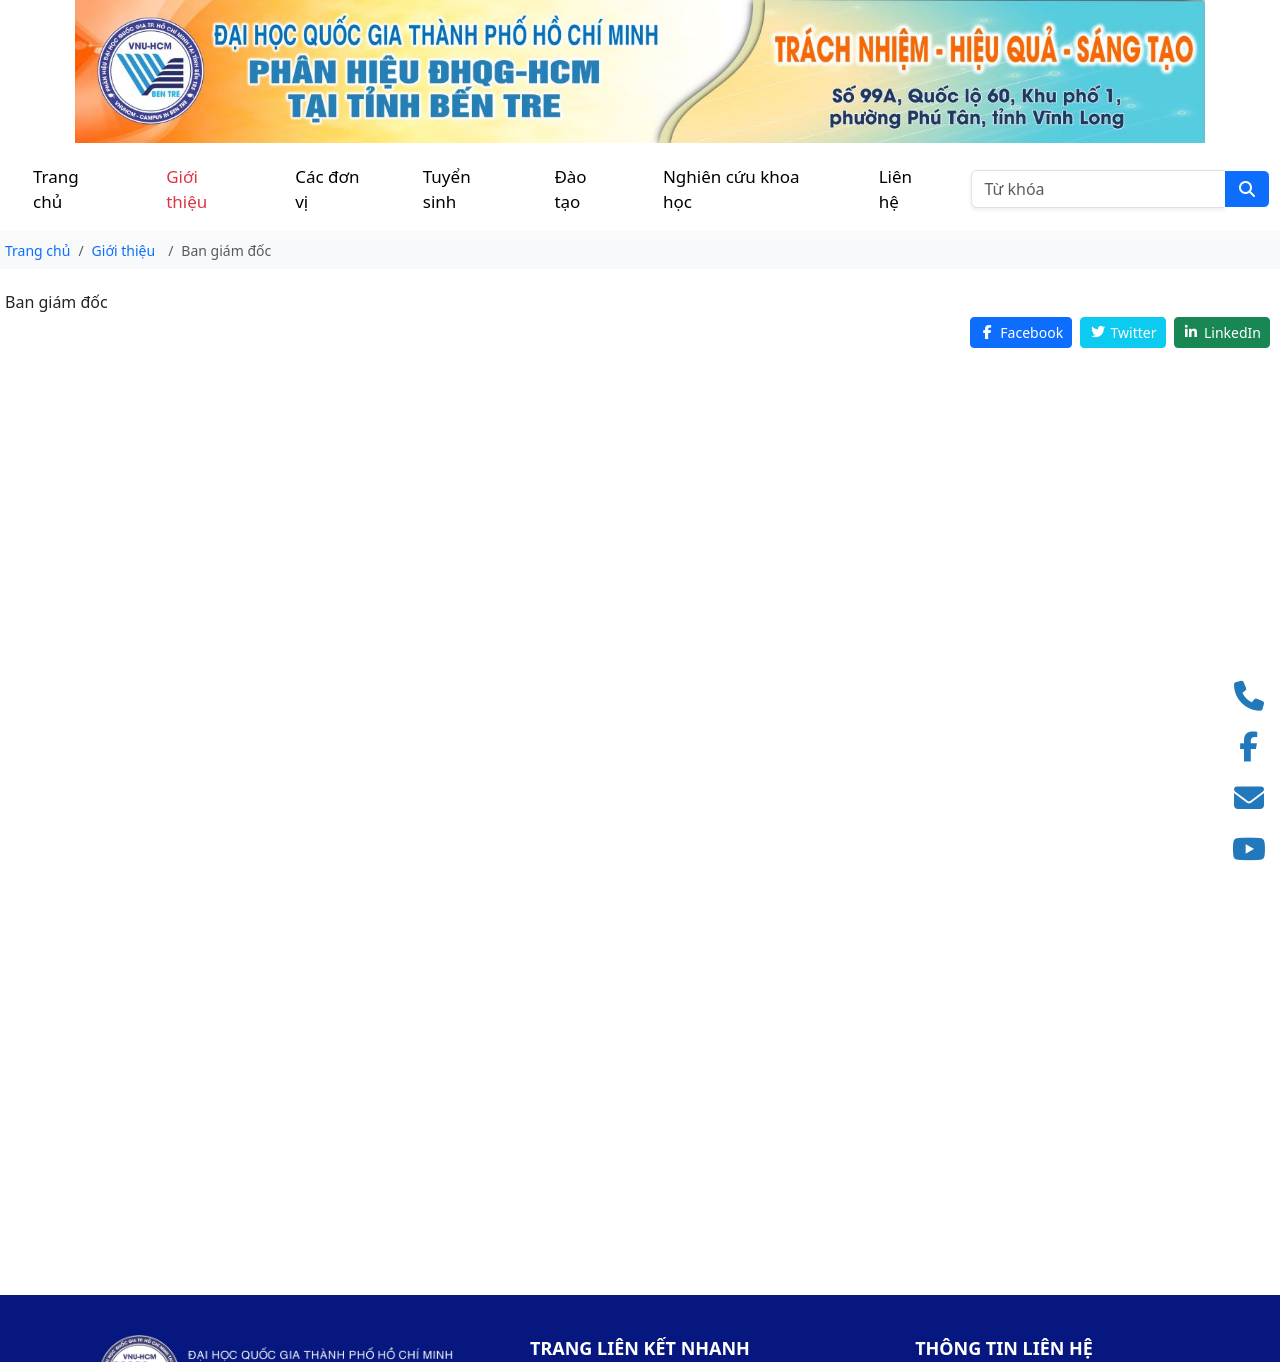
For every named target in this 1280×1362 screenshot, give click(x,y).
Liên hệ (895, 189)
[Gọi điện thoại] (1255, 696)
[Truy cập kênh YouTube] (1255, 849)
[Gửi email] (1255, 798)
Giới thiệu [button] (186, 189)
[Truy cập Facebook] (1255, 747)
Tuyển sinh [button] (447, 189)
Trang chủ (56, 189)
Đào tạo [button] (570, 189)
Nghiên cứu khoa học (731, 189)
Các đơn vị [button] (327, 189)
